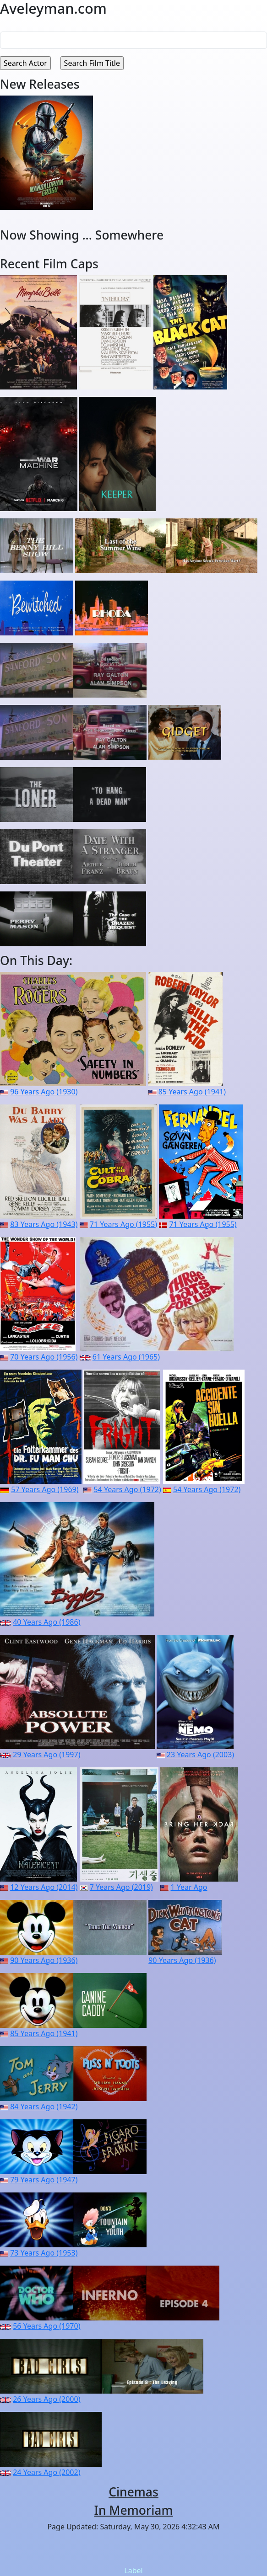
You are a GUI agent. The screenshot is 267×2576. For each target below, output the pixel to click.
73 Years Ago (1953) (43, 2253)
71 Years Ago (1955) (123, 1224)
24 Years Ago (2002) (46, 2472)
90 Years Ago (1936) (43, 1960)
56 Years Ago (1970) (46, 2326)
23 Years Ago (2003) (200, 1754)
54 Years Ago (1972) (127, 1489)
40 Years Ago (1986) (46, 1622)
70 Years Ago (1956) (43, 1357)
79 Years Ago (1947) (43, 2180)
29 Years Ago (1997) (46, 1754)
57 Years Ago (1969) (44, 1489)
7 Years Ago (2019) (121, 1887)
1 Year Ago (188, 1887)
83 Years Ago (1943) (43, 1224)
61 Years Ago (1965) (126, 1357)
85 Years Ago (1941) (192, 1092)
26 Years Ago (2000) (46, 2399)
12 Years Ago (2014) (43, 1887)
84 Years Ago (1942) (43, 2106)
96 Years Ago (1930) (43, 1092)
